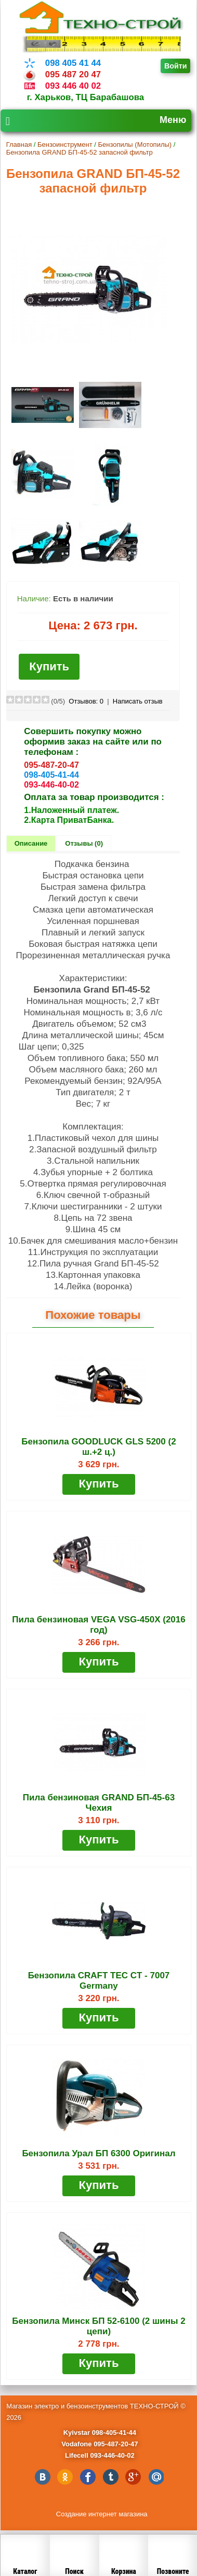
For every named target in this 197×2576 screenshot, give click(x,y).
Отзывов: (86, 701)
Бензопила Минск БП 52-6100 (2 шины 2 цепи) (98, 2326)
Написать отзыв (138, 701)
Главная (19, 144)
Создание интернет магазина (102, 2514)
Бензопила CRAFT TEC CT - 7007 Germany (99, 1981)
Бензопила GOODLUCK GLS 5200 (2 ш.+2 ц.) (98, 1447)
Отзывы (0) (84, 843)
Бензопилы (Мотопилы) (135, 144)
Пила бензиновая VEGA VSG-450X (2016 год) (98, 1625)
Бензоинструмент (65, 144)
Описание (31, 843)
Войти (175, 66)
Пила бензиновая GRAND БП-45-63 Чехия (99, 1803)
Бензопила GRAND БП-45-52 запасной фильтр (79, 152)
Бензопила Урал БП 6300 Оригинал (98, 2153)
